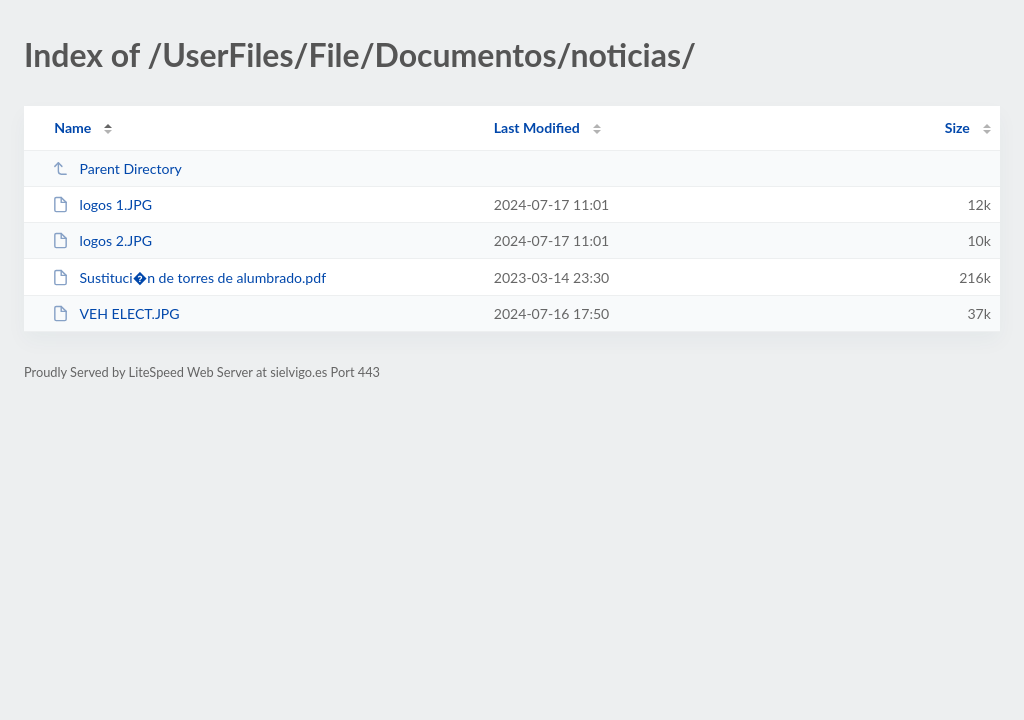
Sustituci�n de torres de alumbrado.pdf (189, 277)
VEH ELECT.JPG (115, 313)
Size (957, 127)
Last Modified (537, 127)
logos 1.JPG (102, 204)
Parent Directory (117, 168)
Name (72, 127)
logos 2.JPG (102, 240)
